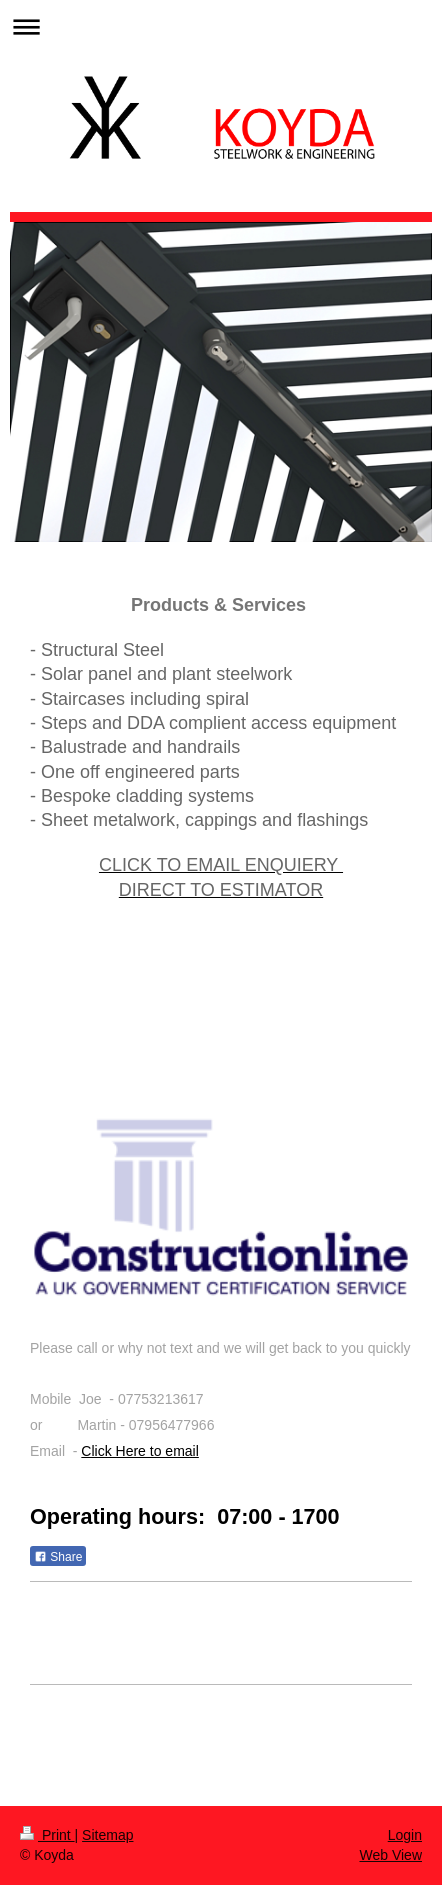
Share (58, 1557)
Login (405, 1835)
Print (47, 1835)
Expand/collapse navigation (221, 26)
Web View (390, 1855)
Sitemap (107, 1835)
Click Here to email (139, 1451)
